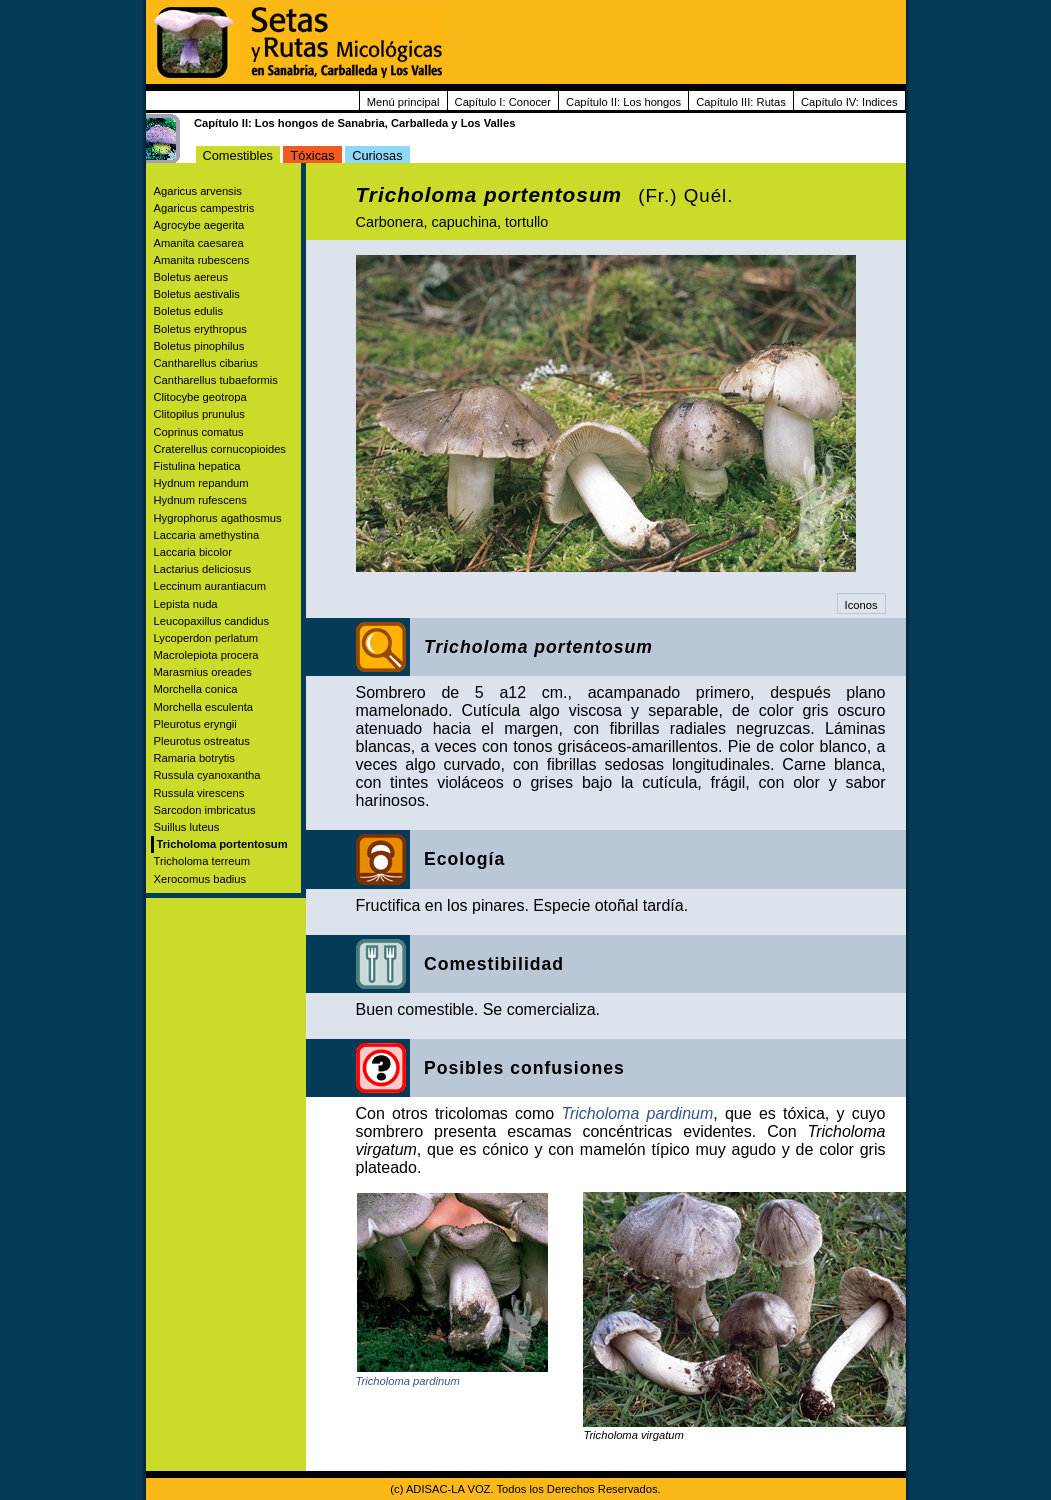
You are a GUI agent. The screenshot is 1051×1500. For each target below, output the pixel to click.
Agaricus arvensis (198, 191)
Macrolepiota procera (206, 655)
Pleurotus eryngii (195, 724)
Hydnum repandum (201, 483)
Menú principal (403, 102)
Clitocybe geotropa (200, 397)
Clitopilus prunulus (199, 414)
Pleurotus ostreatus (202, 741)
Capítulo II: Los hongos (623, 102)
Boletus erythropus (200, 329)
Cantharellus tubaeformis (216, 380)
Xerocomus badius (200, 879)
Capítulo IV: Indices (849, 102)
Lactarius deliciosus (203, 569)
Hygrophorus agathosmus (218, 518)
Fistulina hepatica (197, 466)
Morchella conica (196, 689)
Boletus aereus (191, 277)
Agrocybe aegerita (199, 225)
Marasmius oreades (203, 672)
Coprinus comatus (199, 432)
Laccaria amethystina (207, 535)
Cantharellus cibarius (206, 363)
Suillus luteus (187, 827)
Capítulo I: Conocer (503, 102)
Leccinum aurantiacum (210, 586)
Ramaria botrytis (194, 758)
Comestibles (238, 155)
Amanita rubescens (202, 260)
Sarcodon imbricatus (205, 810)
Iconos (861, 605)
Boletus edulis (189, 311)
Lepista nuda (186, 604)
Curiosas (377, 155)
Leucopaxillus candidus (212, 621)
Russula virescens (199, 793)
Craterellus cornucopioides (220, 449)
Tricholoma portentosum (222, 844)
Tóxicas (312, 155)
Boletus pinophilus (199, 346)
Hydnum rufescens (200, 500)
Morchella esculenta (204, 707)
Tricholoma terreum (202, 861)
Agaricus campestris (204, 208)
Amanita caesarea (199, 243)
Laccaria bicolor (193, 552)
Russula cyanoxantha (207, 775)
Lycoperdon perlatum (206, 638)
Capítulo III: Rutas (741, 102)
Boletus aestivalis (197, 294)
